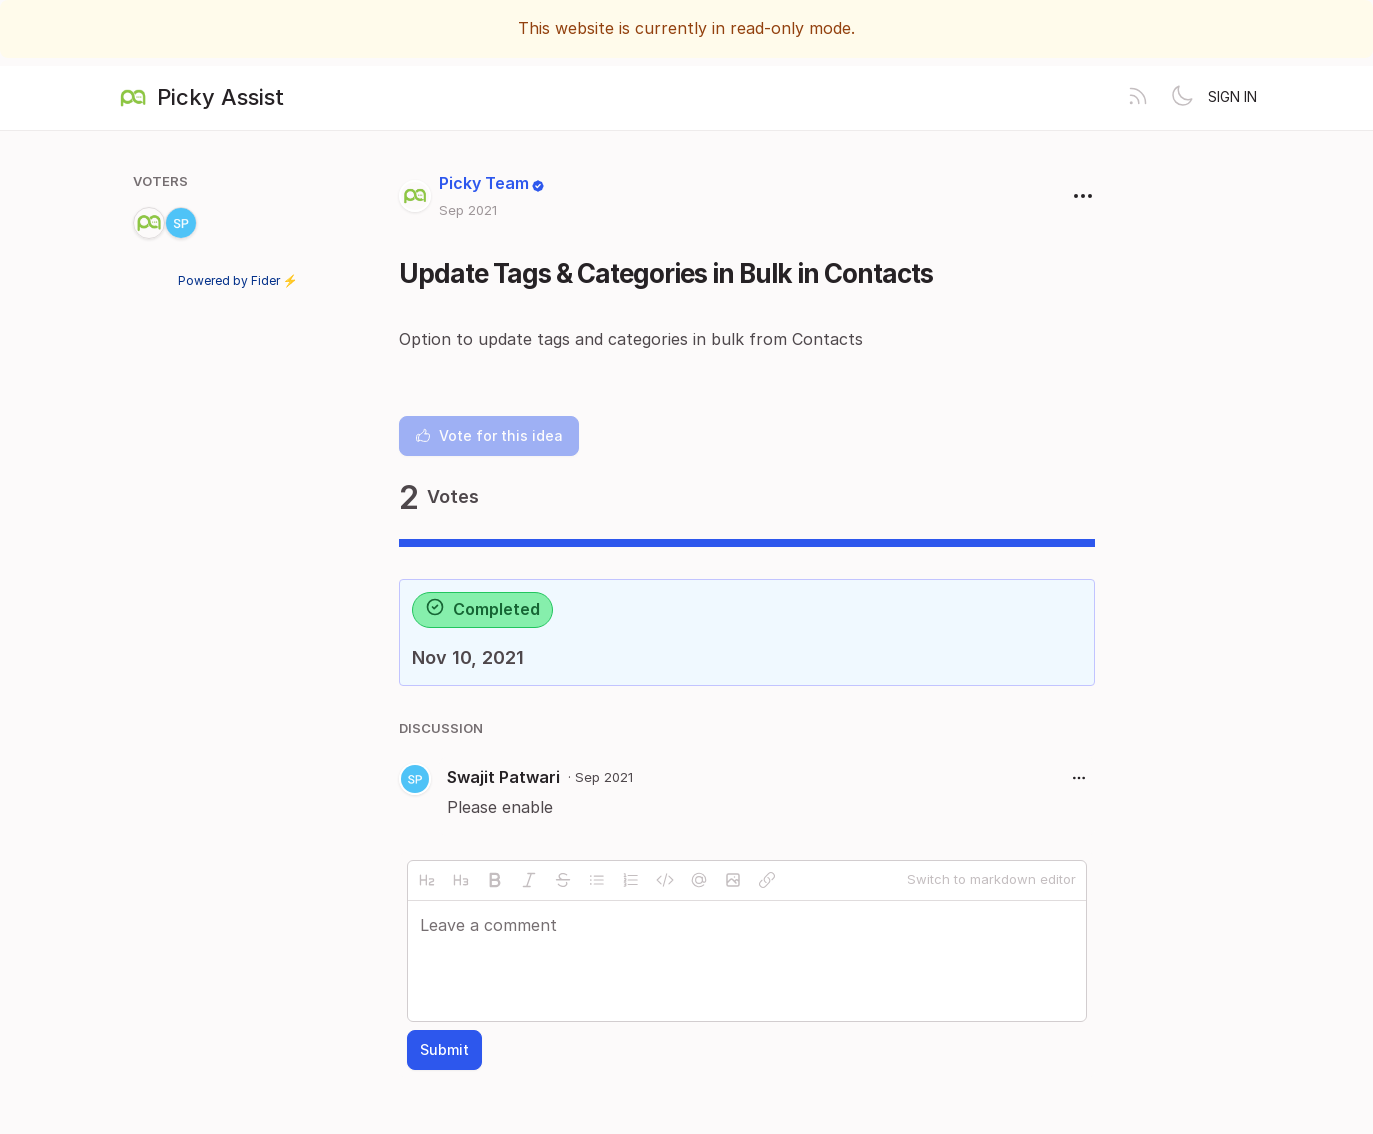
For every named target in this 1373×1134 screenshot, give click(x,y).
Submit (444, 1049)
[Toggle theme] (1182, 98)
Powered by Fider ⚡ (238, 280)
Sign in (1232, 96)
